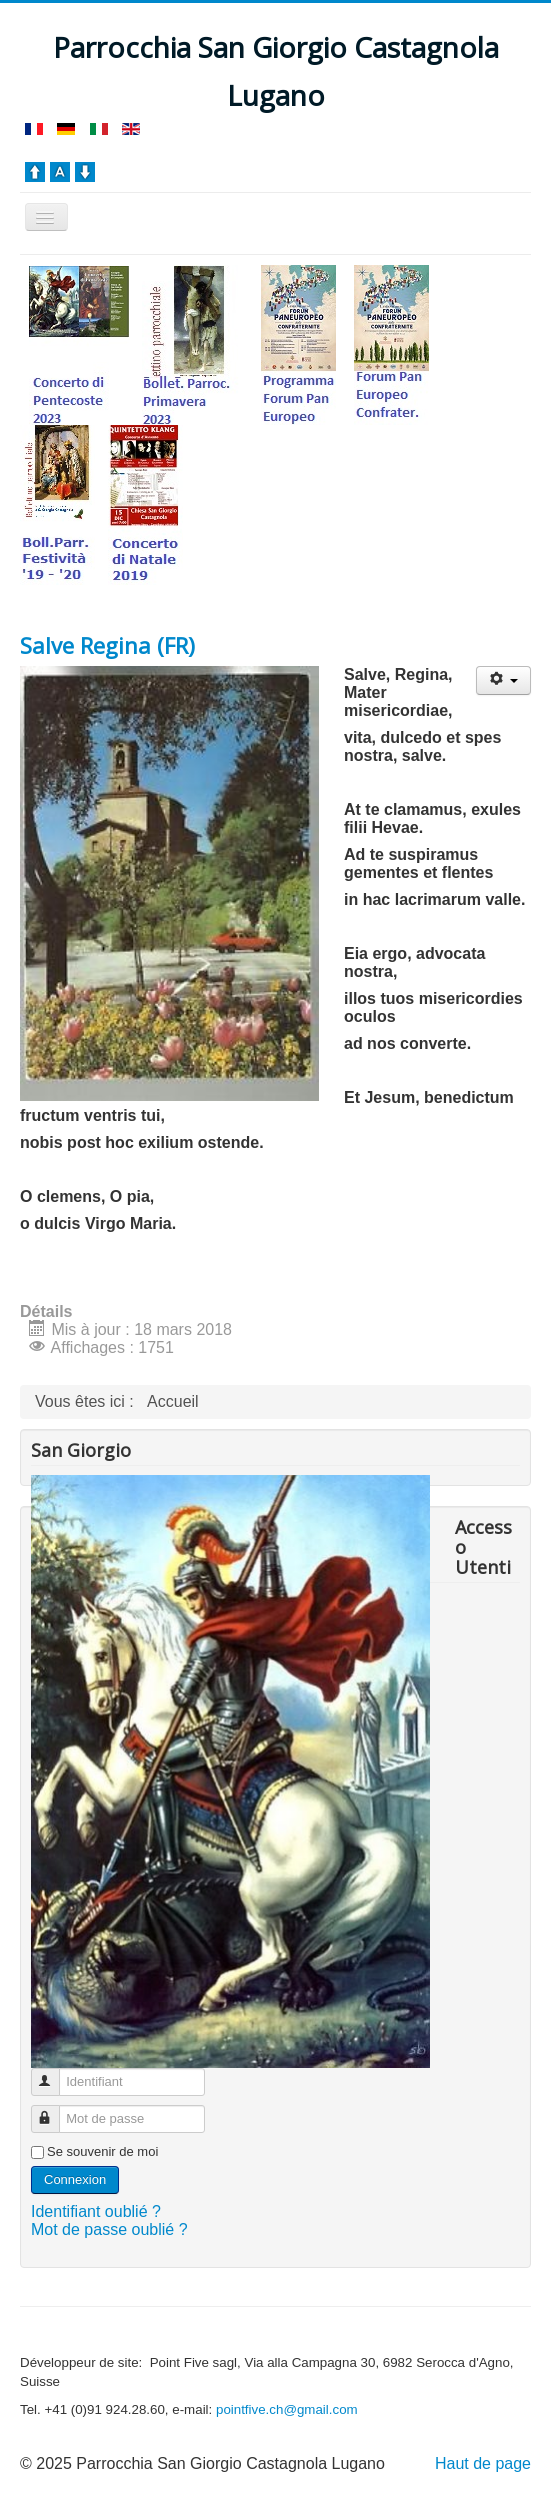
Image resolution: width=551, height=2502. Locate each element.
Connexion (75, 2179)
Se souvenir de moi (102, 2151)
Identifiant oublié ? (96, 2211)
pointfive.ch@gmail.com (287, 2409)
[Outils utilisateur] (503, 680)
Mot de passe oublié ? (109, 2229)
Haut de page (483, 2463)
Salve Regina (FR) (107, 645)
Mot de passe (54, 2110)
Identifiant (54, 2073)
